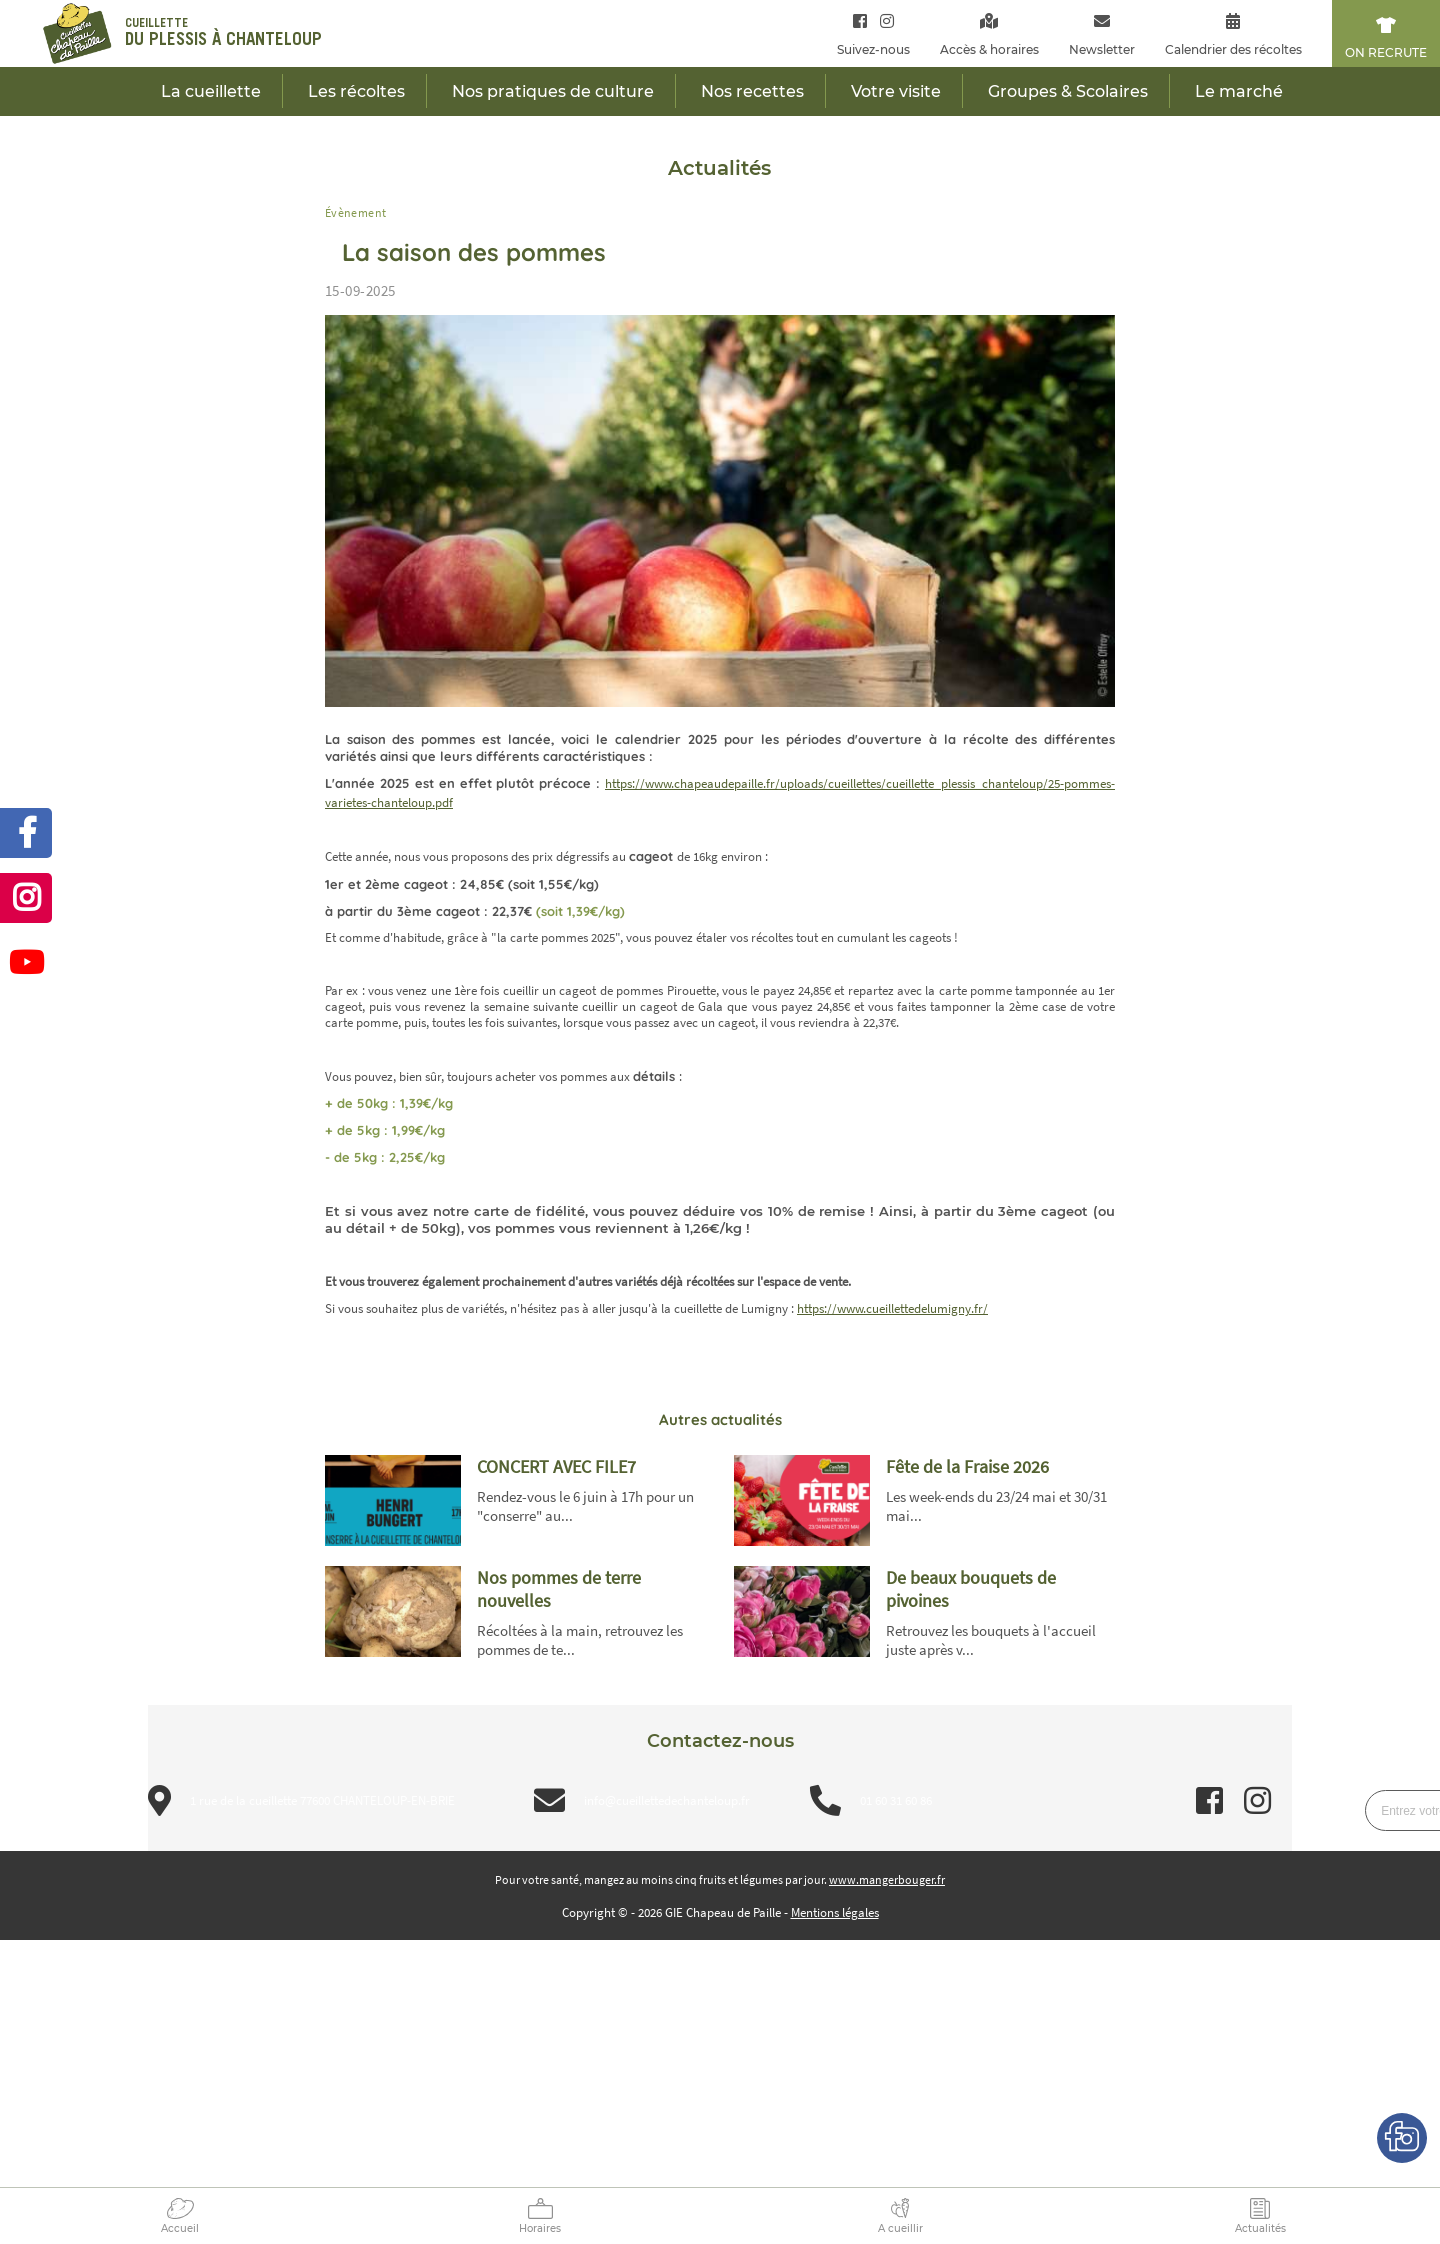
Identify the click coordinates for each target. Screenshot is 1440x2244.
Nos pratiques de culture (553, 91)
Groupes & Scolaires (1068, 91)
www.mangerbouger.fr (887, 1879)
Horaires (540, 2228)
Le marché (1239, 91)
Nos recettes (752, 91)
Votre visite (896, 91)
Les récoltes (356, 91)
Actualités (1260, 2228)
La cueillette (211, 91)
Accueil (180, 2228)
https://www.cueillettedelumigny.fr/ (892, 1308)
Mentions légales (835, 1912)
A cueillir (900, 2228)
